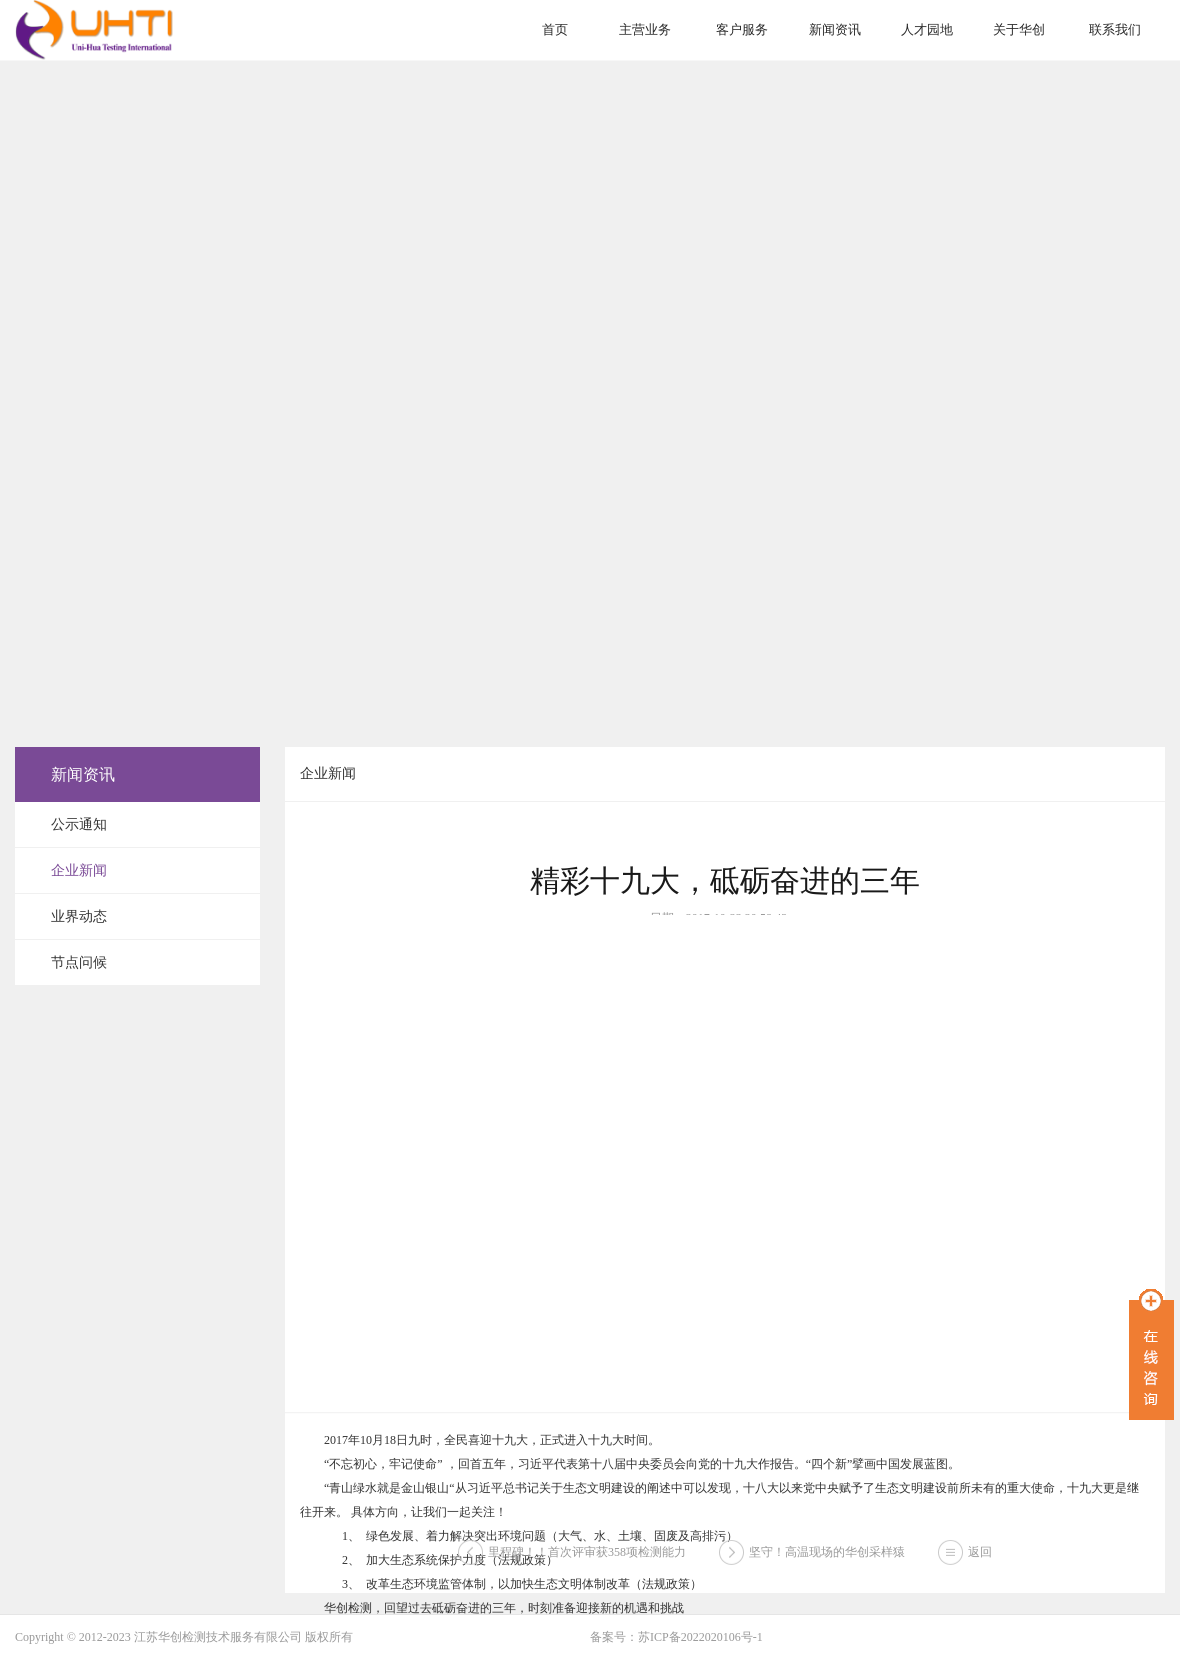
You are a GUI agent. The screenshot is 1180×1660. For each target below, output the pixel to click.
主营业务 (645, 29)
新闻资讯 (835, 29)
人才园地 (927, 29)
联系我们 (1115, 29)
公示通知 (79, 824)
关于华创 (1019, 29)
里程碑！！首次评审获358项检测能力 (587, 1568)
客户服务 (742, 29)
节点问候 (79, 962)
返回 (980, 1568)
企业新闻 (79, 870)
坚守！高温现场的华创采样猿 (827, 1568)
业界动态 (79, 916)
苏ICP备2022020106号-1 (700, 1637)
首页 (555, 29)
